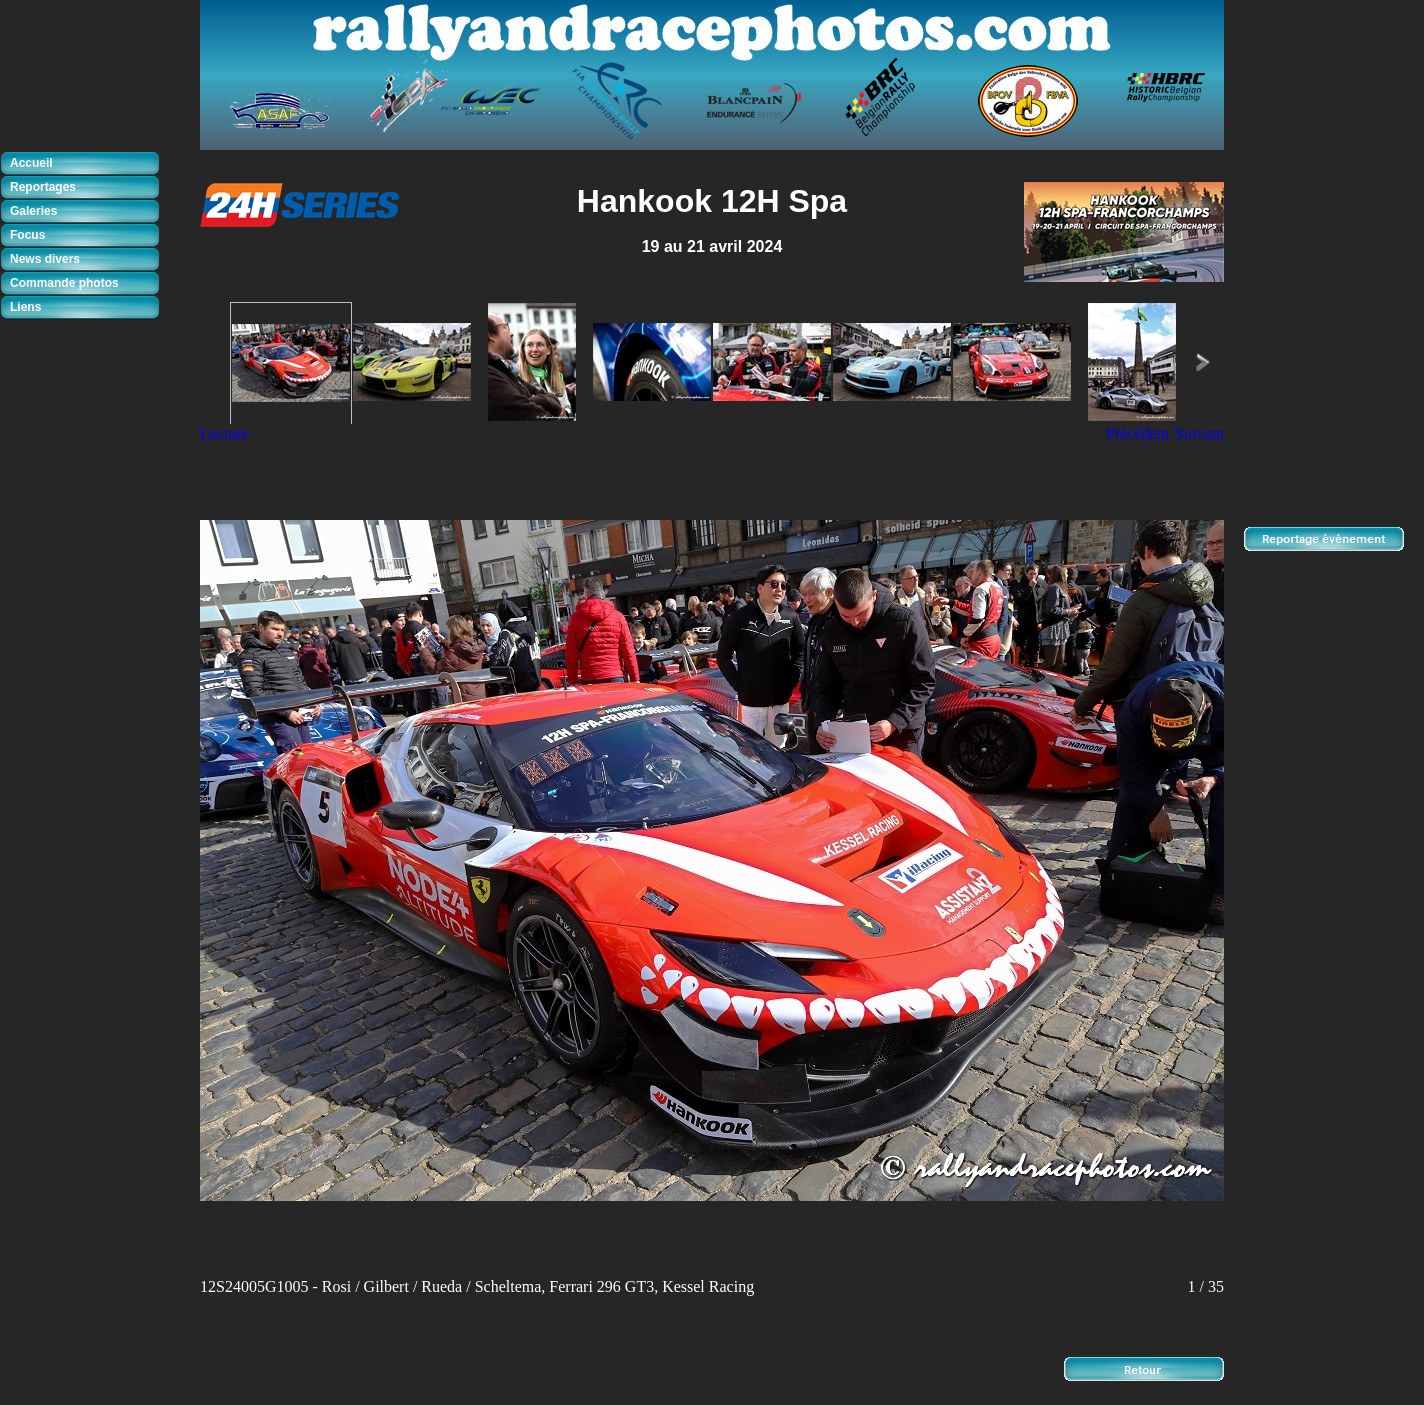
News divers (45, 259)
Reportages (43, 187)
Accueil (31, 163)
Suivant (1199, 433)
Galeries (33, 211)
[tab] (85, 164)
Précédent (1137, 433)
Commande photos (64, 283)
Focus (27, 235)
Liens (25, 307)
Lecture (224, 433)
